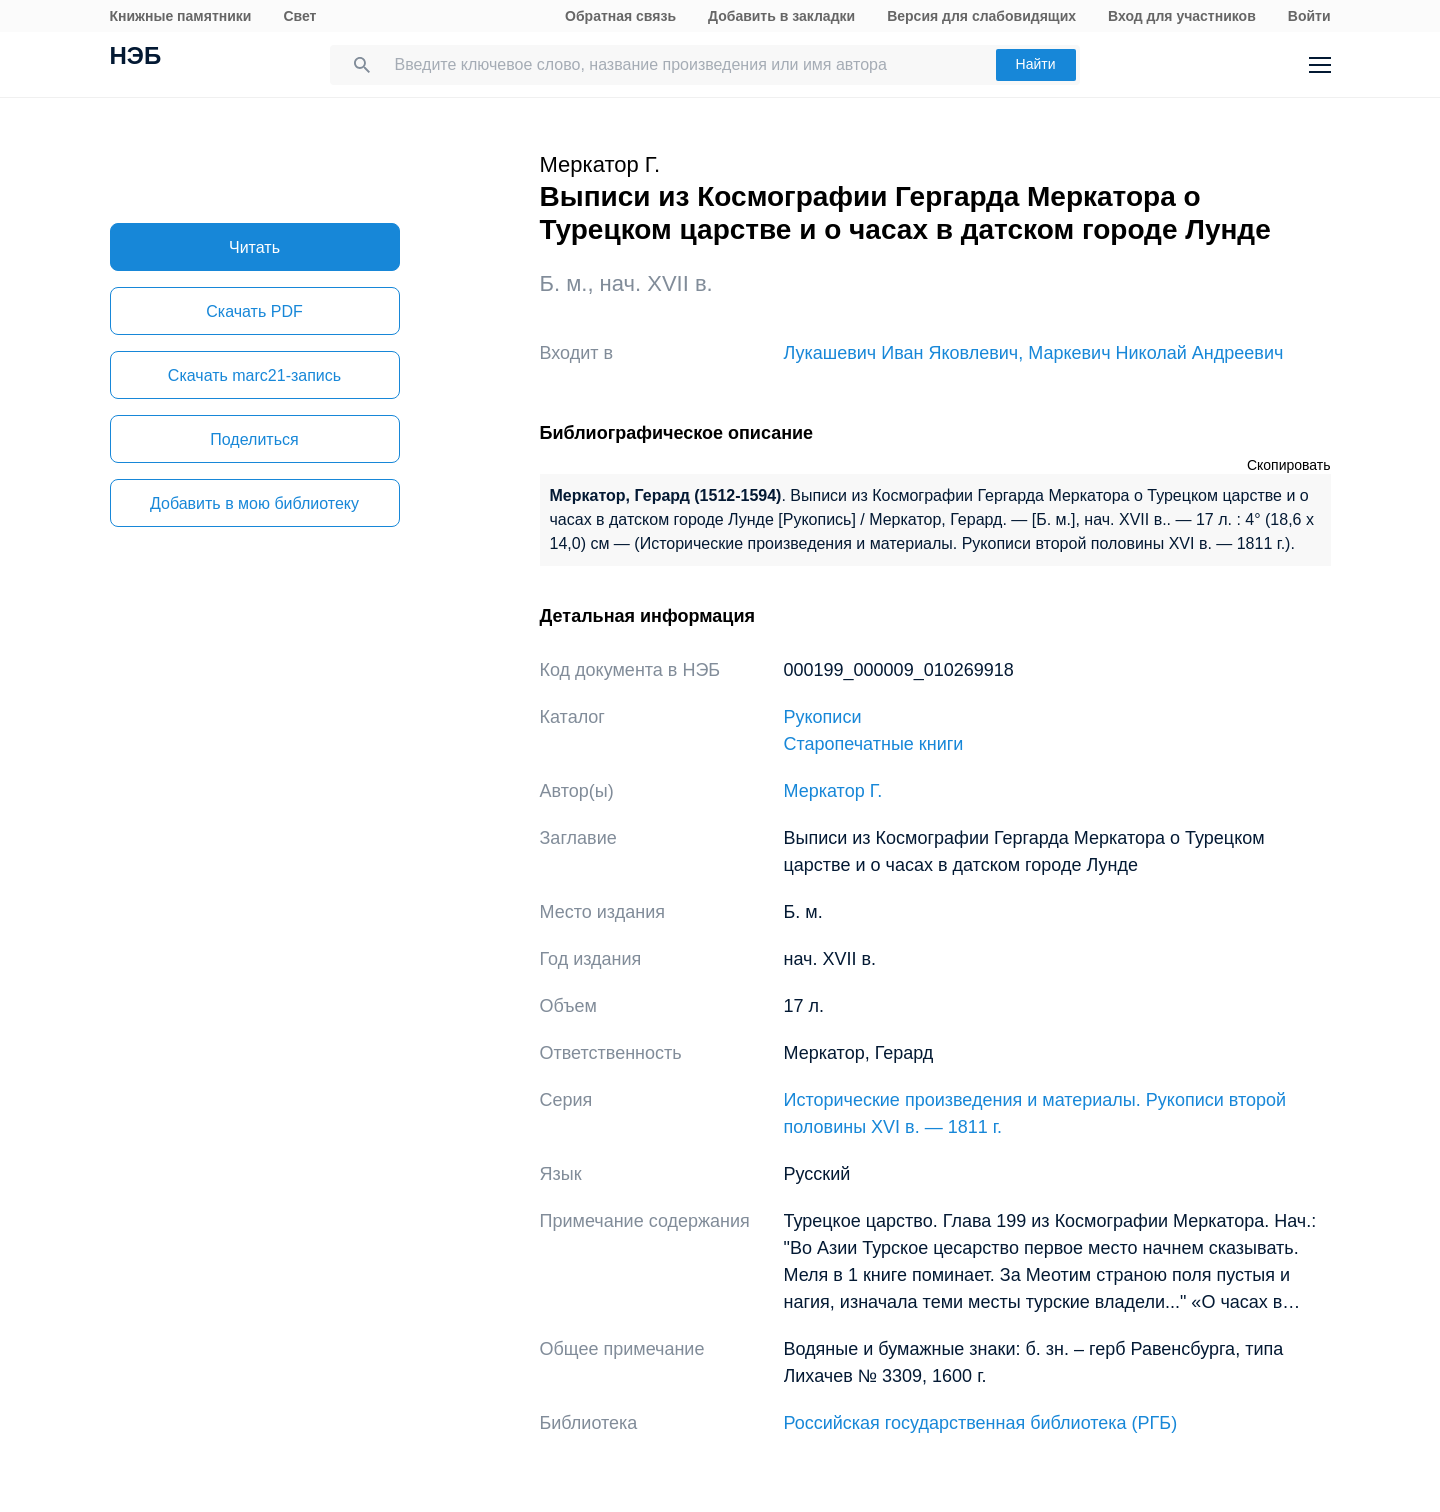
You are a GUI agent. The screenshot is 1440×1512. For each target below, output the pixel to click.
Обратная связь (620, 16)
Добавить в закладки (781, 16)
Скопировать (1289, 465)
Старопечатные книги (874, 744)
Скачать (254, 311)
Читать (254, 247)
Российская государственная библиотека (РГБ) (981, 1423)
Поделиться (254, 439)
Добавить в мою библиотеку (254, 503)
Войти (1309, 16)
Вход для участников (1182, 16)
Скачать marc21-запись (254, 375)
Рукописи (823, 717)
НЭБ (136, 58)
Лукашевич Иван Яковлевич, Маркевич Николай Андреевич (1034, 353)
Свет (299, 16)
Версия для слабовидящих (981, 16)
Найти (1036, 64)
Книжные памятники (181, 16)
